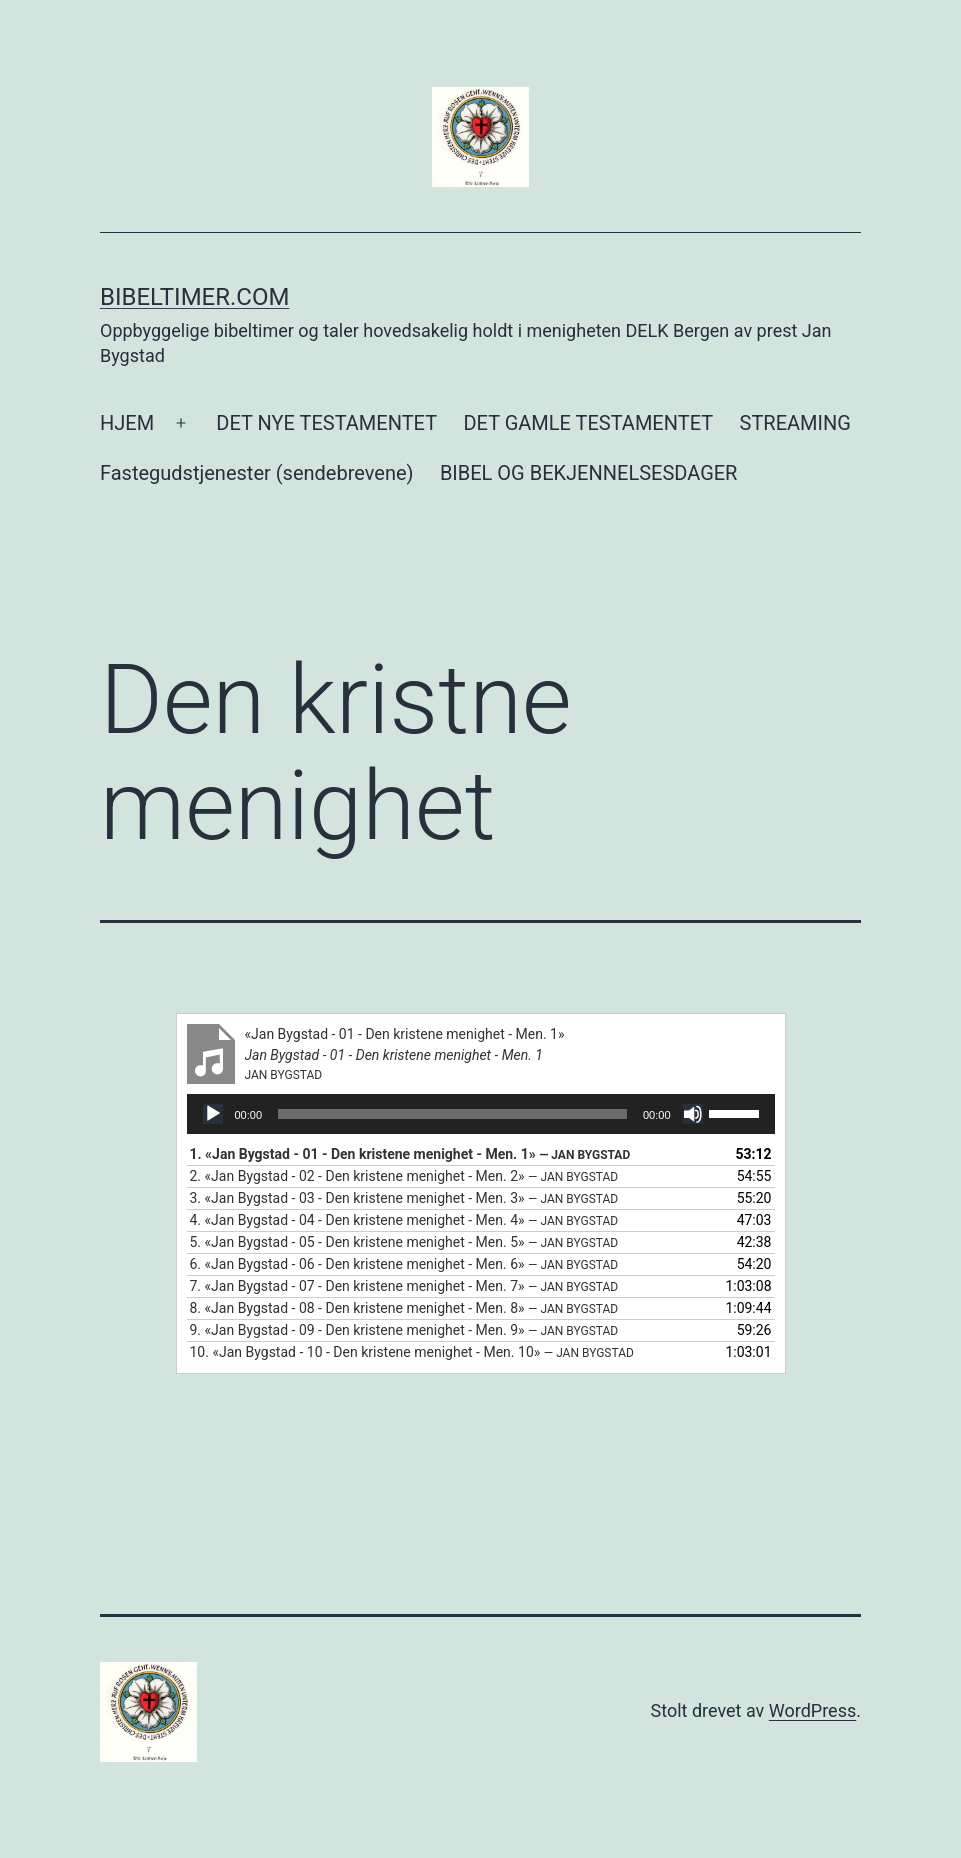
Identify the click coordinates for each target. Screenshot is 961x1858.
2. (404, 1176)
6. (404, 1264)
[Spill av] (213, 1114)
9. (404, 1330)
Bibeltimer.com (194, 297)
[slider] (452, 1114)
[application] (481, 1114)
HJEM (127, 423)
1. (410, 1154)
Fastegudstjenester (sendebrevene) (257, 473)
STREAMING (795, 423)
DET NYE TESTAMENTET (326, 423)
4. (404, 1220)
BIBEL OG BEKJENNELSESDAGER (589, 473)
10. (412, 1352)
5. (404, 1242)
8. (404, 1308)
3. (404, 1198)
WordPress (812, 1710)
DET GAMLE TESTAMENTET (588, 423)
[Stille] (693, 1114)
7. (404, 1286)
